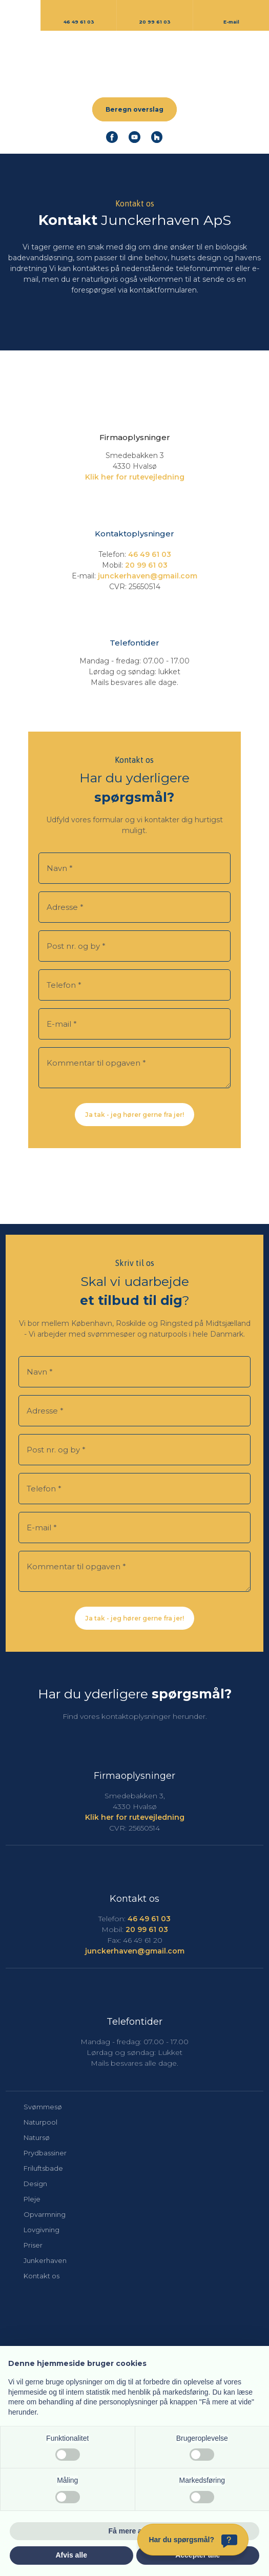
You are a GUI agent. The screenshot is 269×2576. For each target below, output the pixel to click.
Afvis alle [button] (71, 2555)
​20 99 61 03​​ (146, 565)
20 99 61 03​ (147, 1929)
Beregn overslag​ (134, 109)
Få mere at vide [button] (135, 2531)
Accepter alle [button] (197, 2555)
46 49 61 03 (149, 554)
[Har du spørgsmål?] (193, 2540)
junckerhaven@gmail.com (147, 575)
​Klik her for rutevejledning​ (134, 477)
